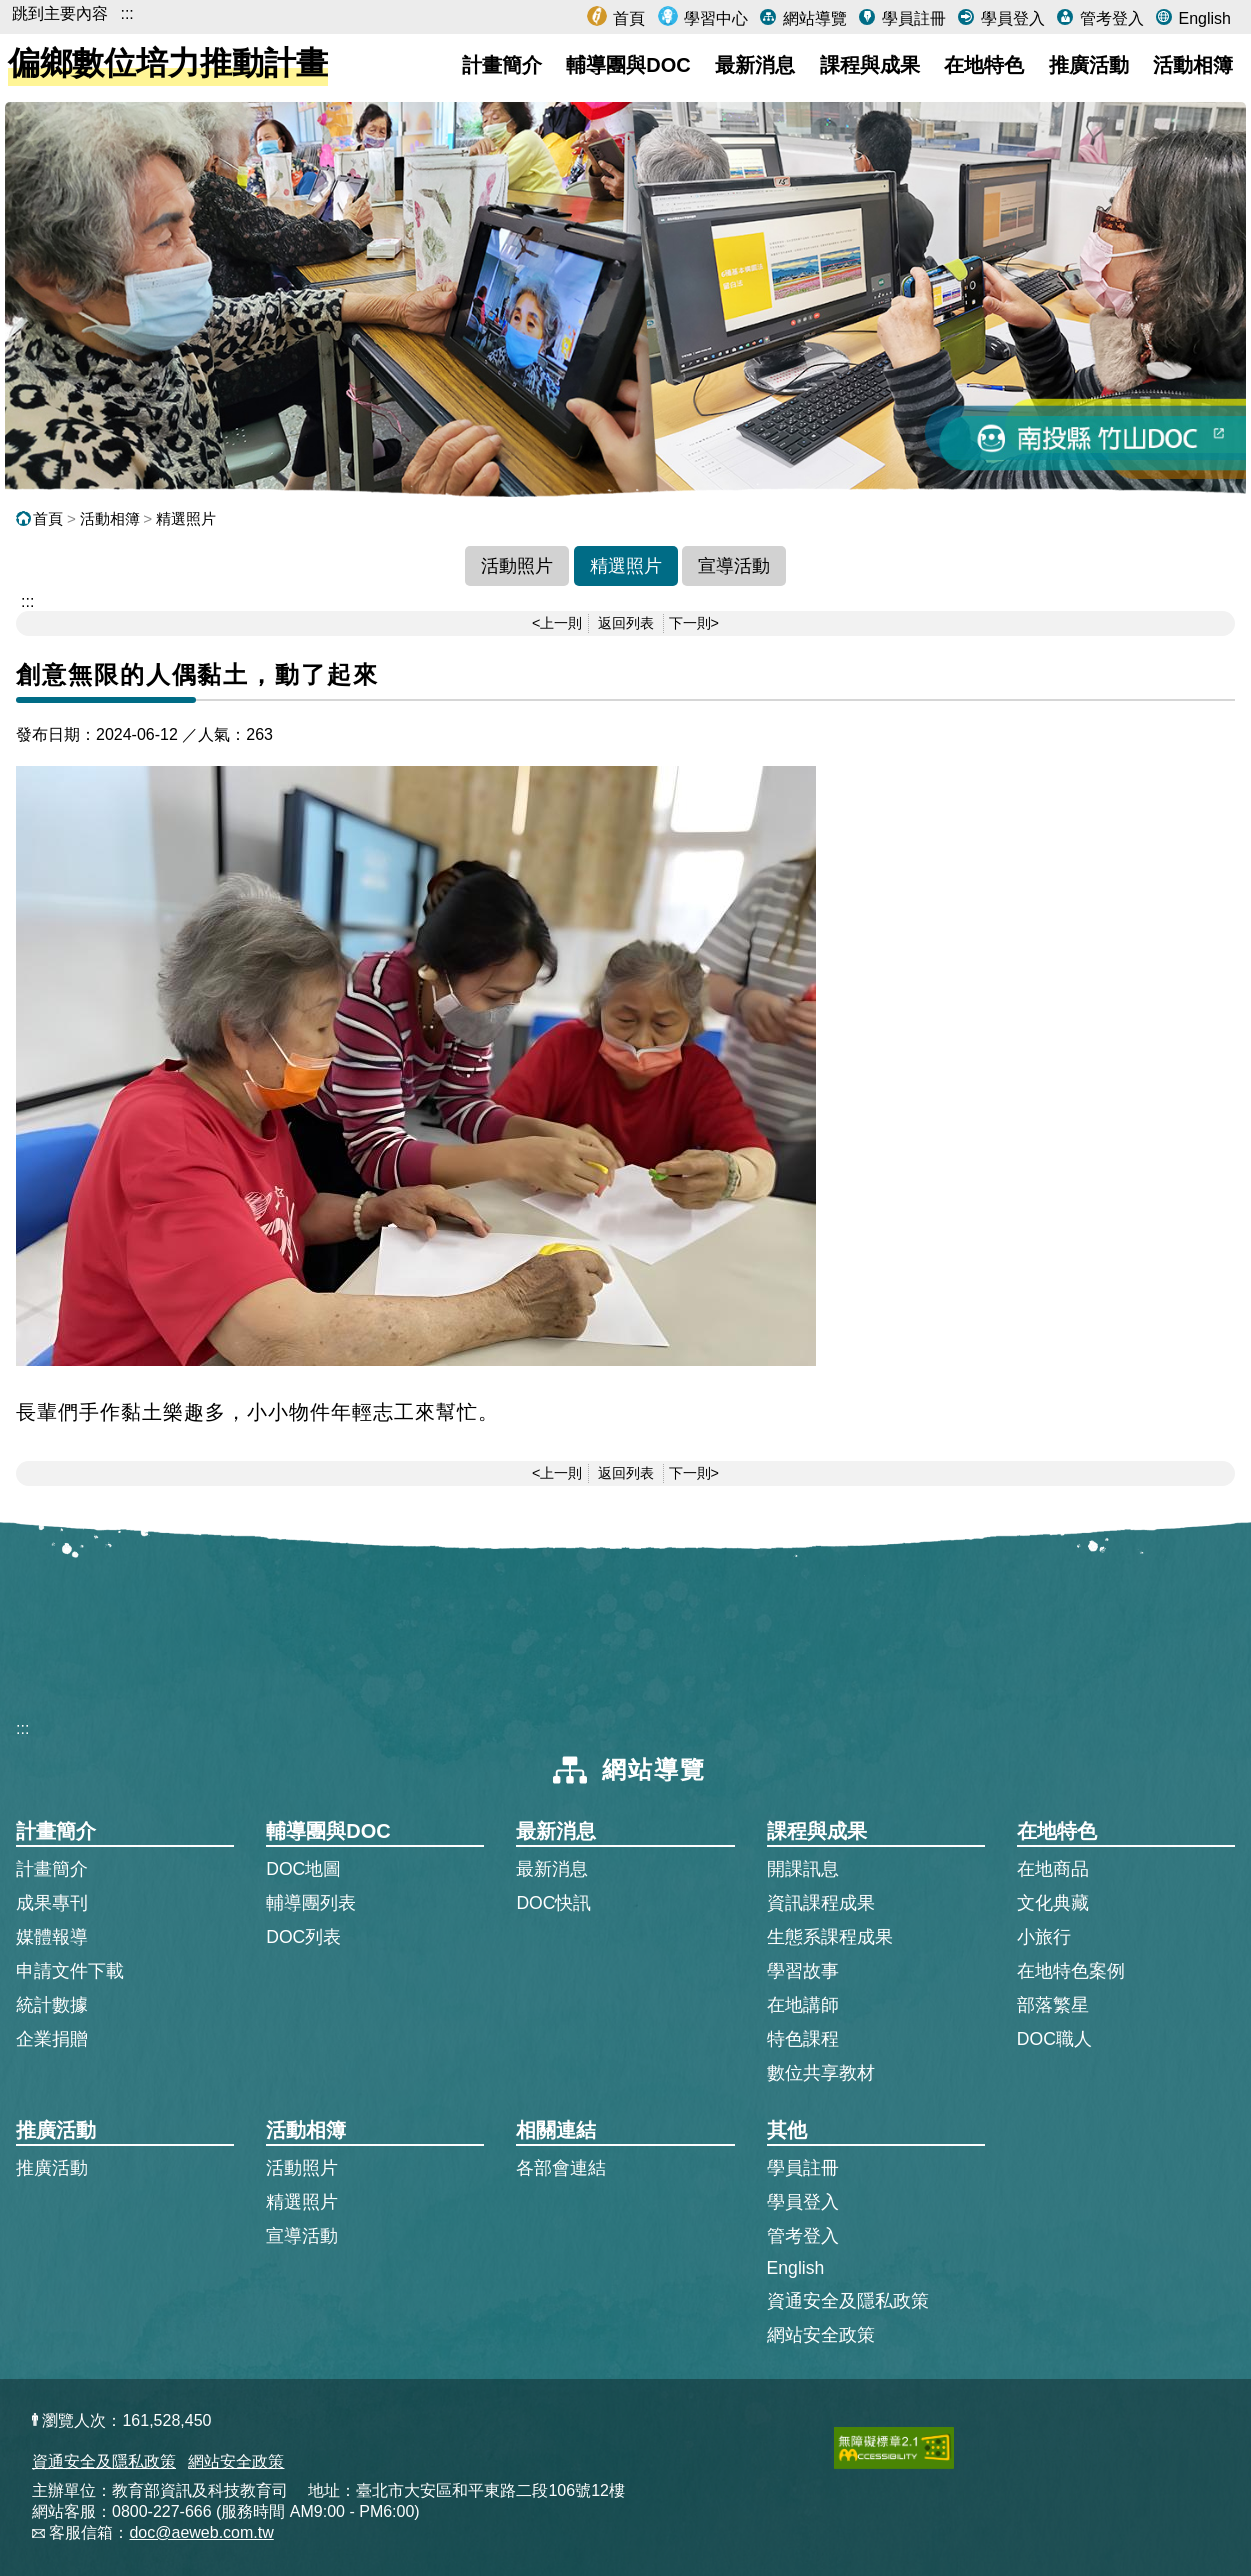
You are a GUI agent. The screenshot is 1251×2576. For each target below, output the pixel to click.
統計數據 (52, 2005)
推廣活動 (1089, 65)
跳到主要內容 (60, 13)
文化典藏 (1053, 1903)
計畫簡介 (502, 65)
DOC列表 (303, 1937)
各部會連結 (561, 2168)
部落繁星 (1053, 2005)
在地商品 (1053, 1869)
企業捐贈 (52, 2039)
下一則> (694, 623)
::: (126, 13)
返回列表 (626, 623)
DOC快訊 (553, 1903)
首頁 (627, 18)
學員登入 (1010, 18)
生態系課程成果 (830, 1937)
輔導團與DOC (628, 65)
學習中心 (714, 18)
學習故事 (803, 1971)
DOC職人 (1054, 2039)
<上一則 (557, 623)
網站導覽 (812, 18)
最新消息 (755, 65)
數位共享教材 (821, 2073)
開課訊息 (803, 1869)
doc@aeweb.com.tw (201, 2532)
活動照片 (517, 566)
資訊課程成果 (821, 1903)
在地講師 (803, 2005)
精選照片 (186, 518)
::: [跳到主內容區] (27, 601)
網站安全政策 (821, 2335)
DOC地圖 (303, 1869)
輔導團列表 (311, 1903)
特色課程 (803, 2039)
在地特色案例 (1071, 1971)
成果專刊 (52, 1903)
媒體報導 (52, 1937)
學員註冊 (911, 18)
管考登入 (1109, 18)
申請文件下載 (70, 1971)
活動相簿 (1193, 65)
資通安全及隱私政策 (848, 2301)
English (1202, 18)
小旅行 (1044, 1937)
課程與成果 (870, 65)
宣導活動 (734, 566)
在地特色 (984, 65)
